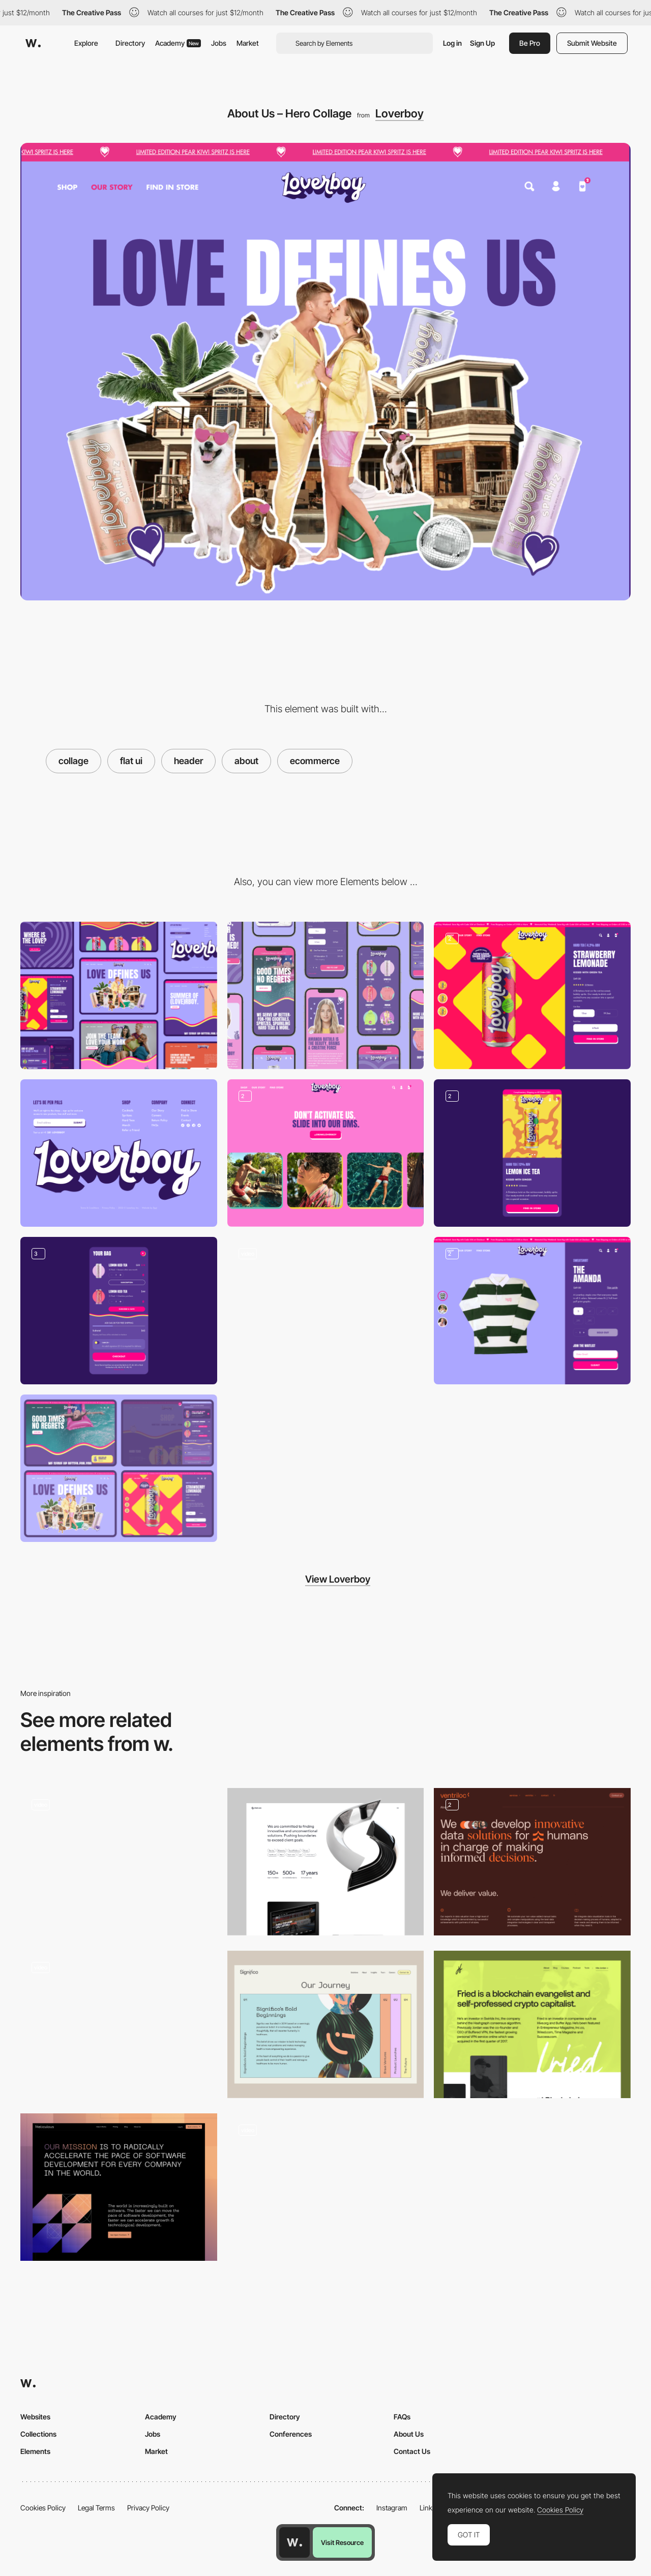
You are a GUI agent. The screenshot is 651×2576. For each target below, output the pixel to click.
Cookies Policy (43, 2507)
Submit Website (592, 43)
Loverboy (399, 113)
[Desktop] (118, 995)
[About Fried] (532, 2024)
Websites (35, 2416)
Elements (35, 2451)
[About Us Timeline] (325, 2024)
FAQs (402, 2416)
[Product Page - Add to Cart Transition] (325, 1310)
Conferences (291, 2434)
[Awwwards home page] (294, 2542)
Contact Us (412, 2451)
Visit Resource (342, 2542)
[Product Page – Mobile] (532, 1153)
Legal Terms (96, 2507)
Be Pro (529, 43)
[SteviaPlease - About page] (118, 2024)
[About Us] (118, 2187)
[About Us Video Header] (118, 1861)
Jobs (218, 43)
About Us (409, 2434)
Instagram (391, 2507)
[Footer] (118, 1153)
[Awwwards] (33, 43)
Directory (130, 43)
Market (247, 43)
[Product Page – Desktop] (532, 995)
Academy (178, 43)
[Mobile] (325, 995)
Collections (38, 2434)
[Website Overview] (118, 1468)
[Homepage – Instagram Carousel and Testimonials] (325, 1153)
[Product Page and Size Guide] (532, 1310)
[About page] (532, 1861)
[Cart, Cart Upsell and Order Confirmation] (118, 1310)
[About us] (325, 1861)
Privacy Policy (148, 2507)
